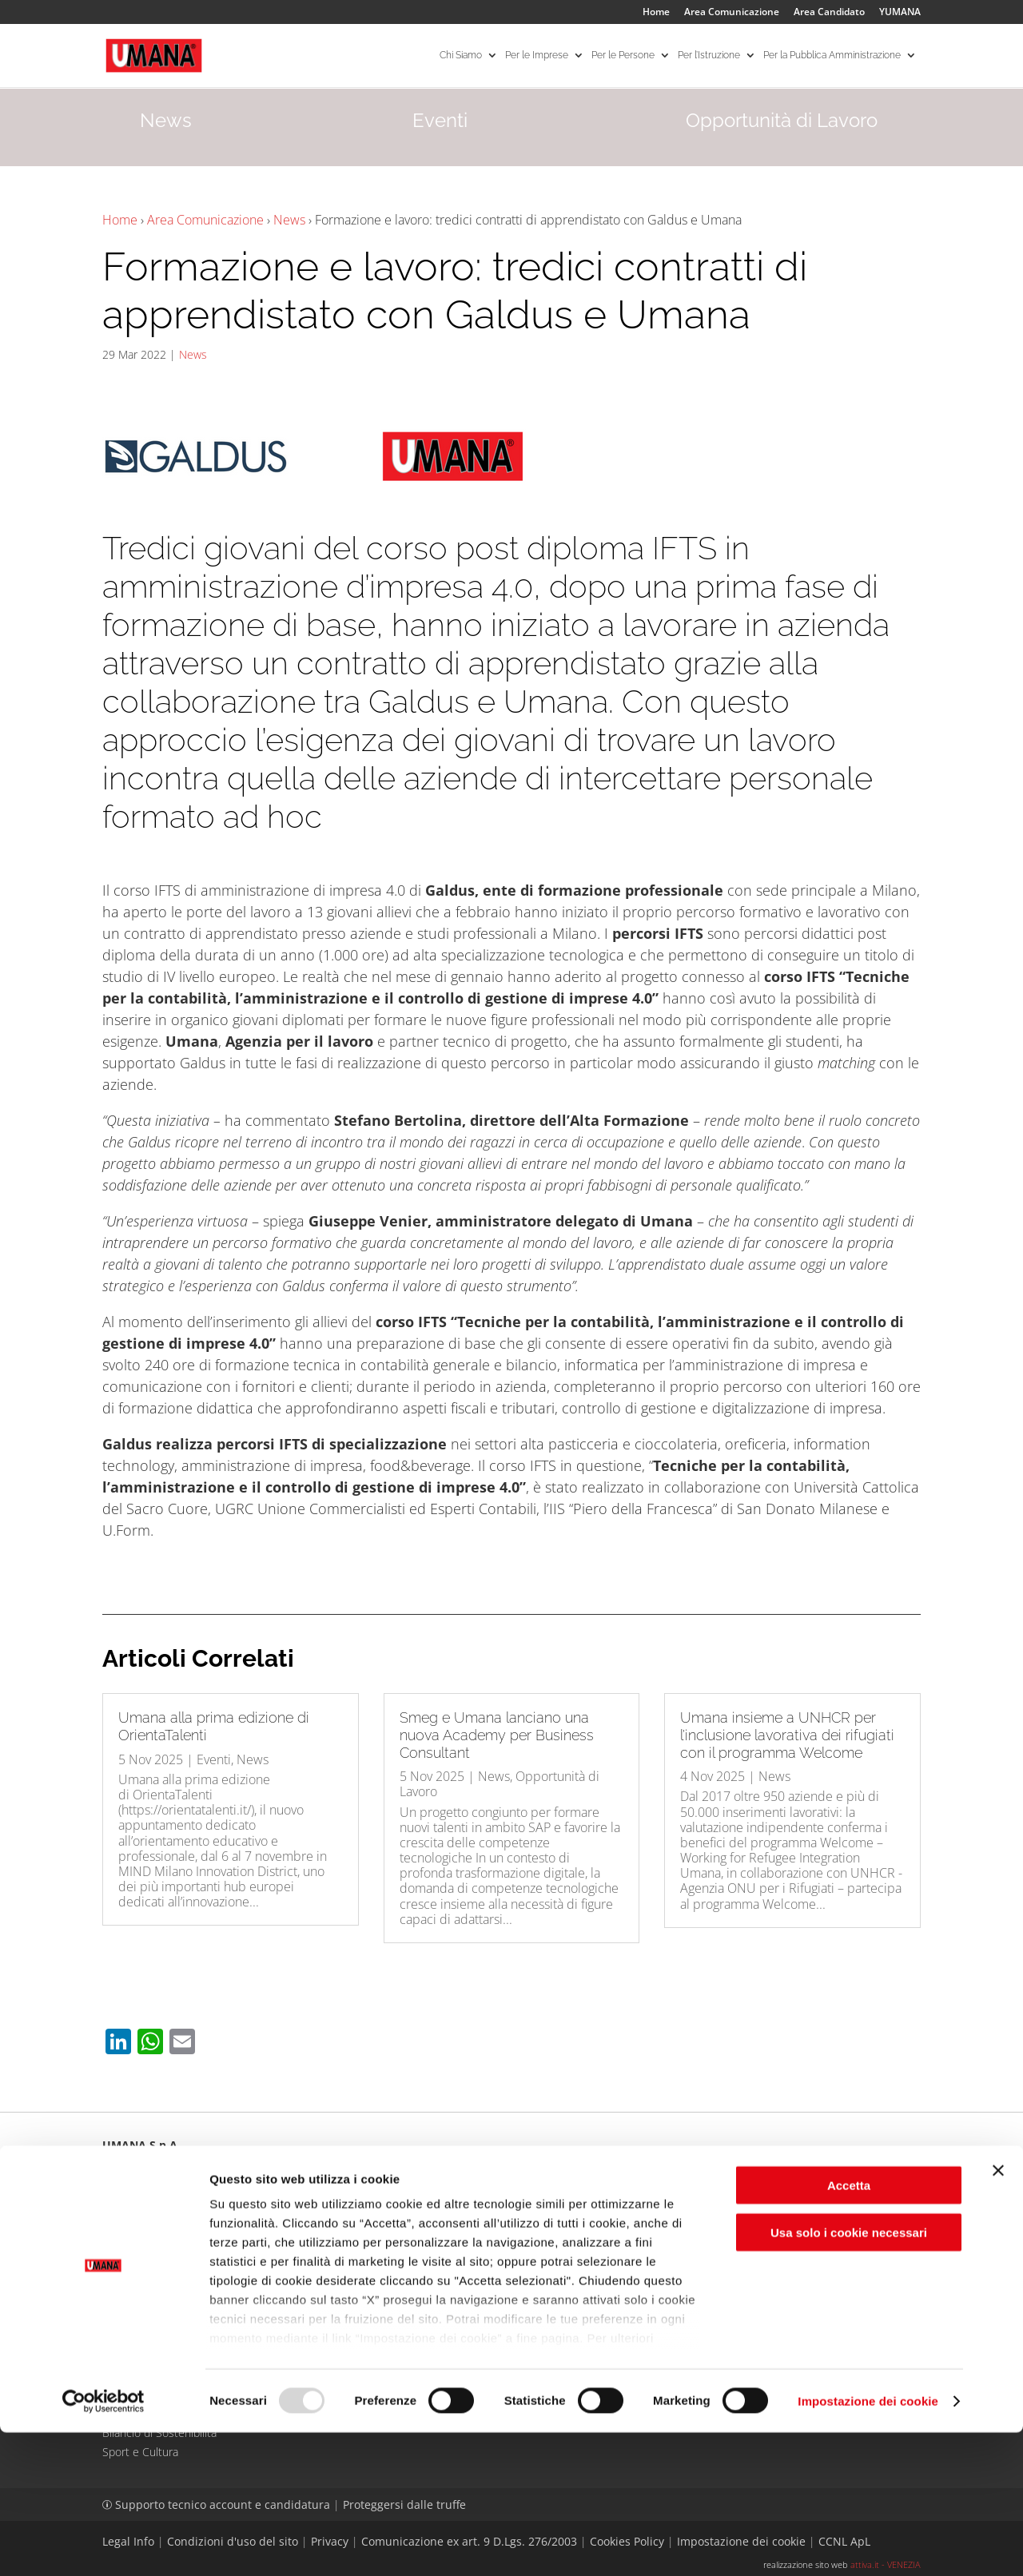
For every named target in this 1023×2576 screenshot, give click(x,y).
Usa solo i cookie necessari (848, 2376)
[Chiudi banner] (998, 2314)
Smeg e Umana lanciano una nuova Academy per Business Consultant (497, 1734)
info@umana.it (336, 2219)
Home (656, 12)
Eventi (214, 1759)
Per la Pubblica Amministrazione (832, 56)
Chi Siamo (461, 56)
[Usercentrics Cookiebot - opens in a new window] (103, 2545)
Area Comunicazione (731, 12)
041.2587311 (155, 2219)
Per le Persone (623, 56)
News (289, 220)
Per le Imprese (536, 56)
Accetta (848, 2329)
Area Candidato (829, 12)
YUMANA (900, 12)
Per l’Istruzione (709, 56)
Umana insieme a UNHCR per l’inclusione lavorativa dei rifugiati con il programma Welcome (787, 1734)
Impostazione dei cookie (868, 2544)
